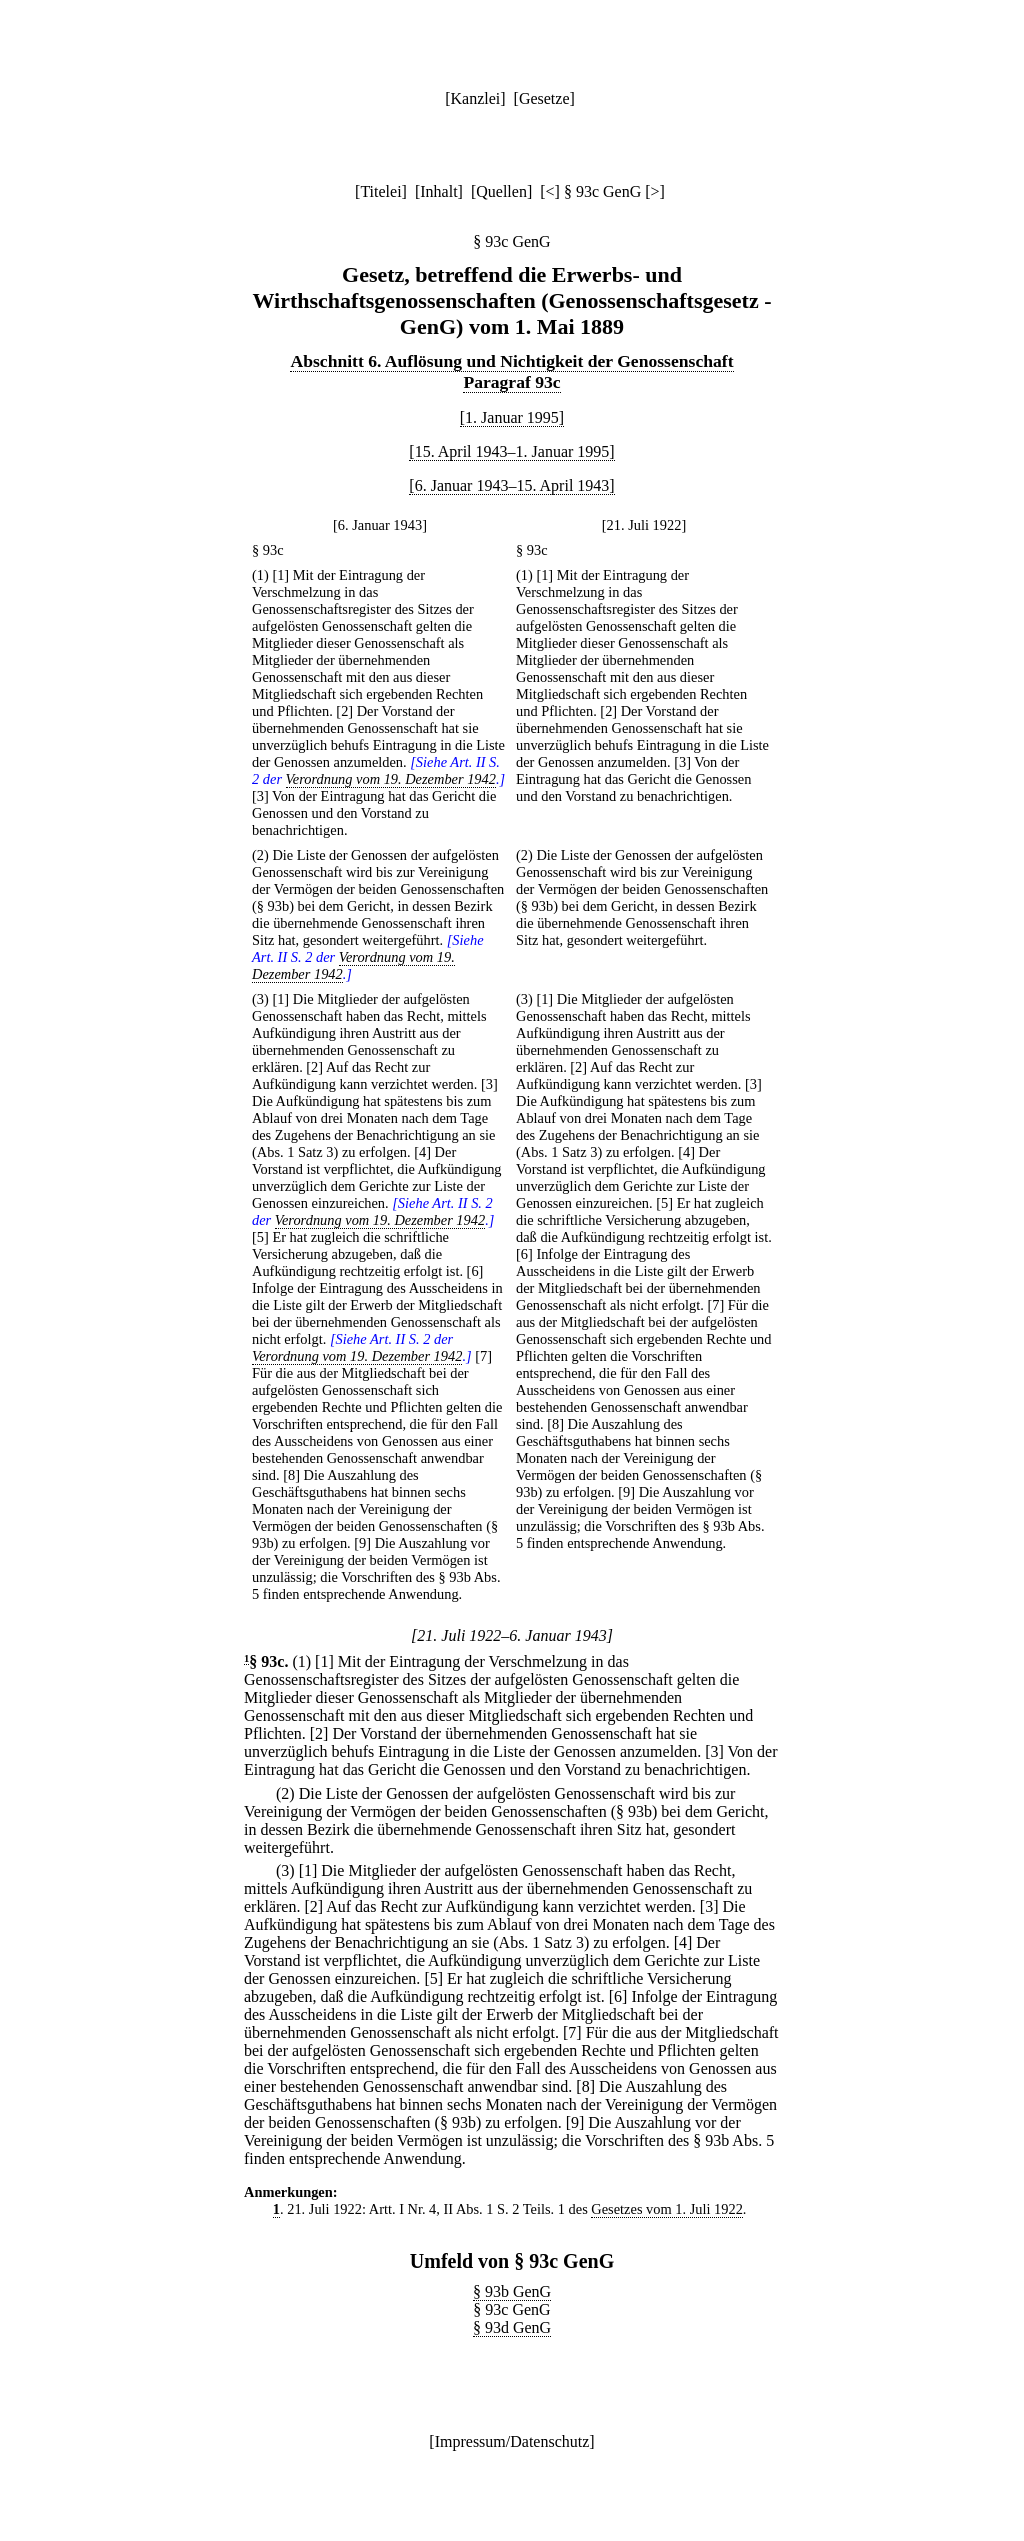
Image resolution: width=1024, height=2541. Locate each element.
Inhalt (438, 191)
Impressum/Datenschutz (512, 2441)
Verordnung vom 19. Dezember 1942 (391, 779)
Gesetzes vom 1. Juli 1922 (666, 2209)
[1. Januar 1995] (512, 417)
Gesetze (544, 98)
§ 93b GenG (512, 2291)
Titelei (380, 191)
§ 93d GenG (512, 2327)
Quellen (501, 191)
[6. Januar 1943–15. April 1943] (511, 485)
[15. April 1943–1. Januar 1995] (511, 451)
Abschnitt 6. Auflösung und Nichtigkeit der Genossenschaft (511, 361)
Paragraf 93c (511, 382)
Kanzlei (475, 98)
